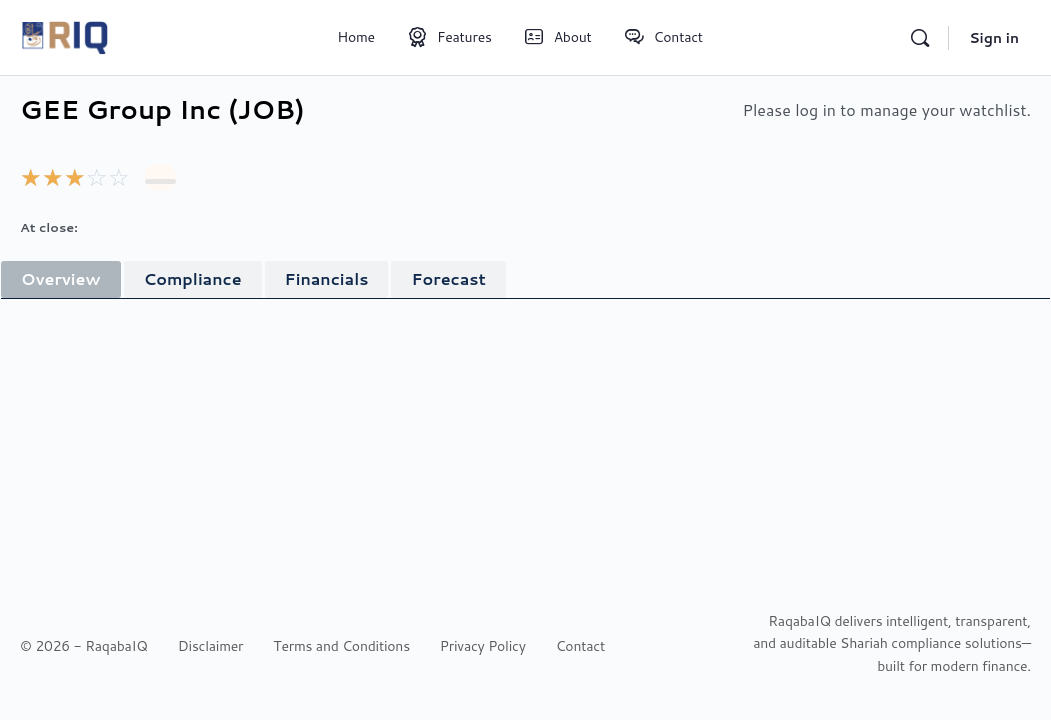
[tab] (61, 279)
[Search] (920, 38)
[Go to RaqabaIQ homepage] (65, 35)
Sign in (994, 38)
